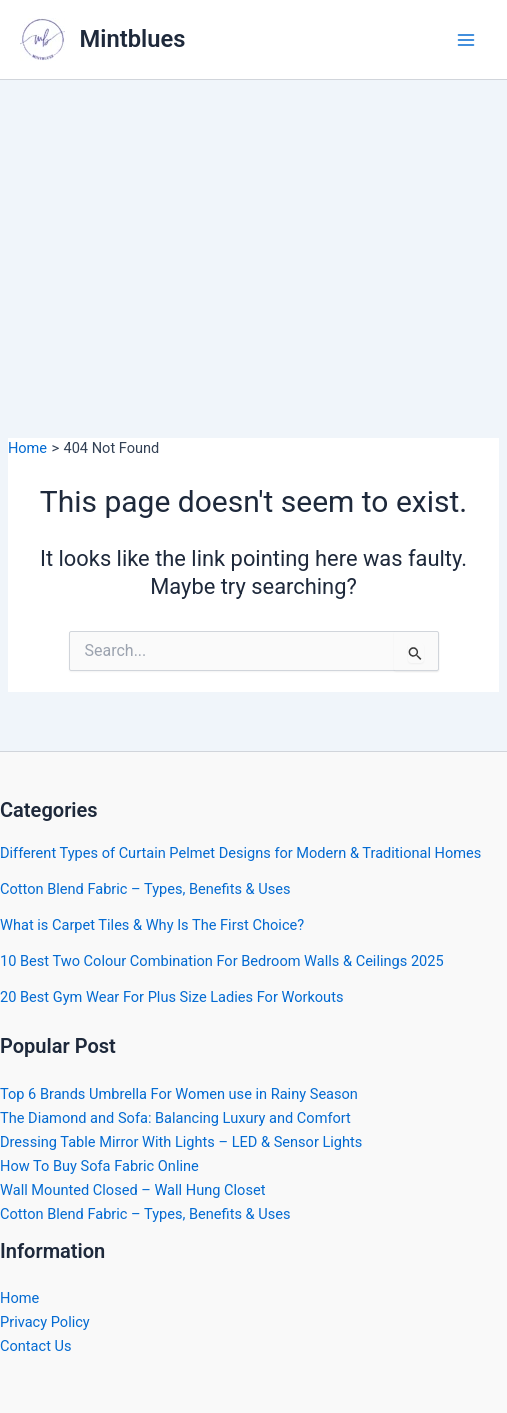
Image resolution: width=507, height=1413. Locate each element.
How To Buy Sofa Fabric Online (99, 1166)
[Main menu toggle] (466, 40)
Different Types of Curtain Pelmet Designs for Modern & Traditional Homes (240, 853)
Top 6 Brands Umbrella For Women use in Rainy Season (179, 1094)
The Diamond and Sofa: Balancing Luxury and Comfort (175, 1118)
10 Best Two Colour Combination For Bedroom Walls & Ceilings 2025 (222, 961)
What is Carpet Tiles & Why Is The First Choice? (152, 925)
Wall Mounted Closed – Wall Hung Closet (132, 1190)
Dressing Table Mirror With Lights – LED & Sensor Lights (181, 1142)
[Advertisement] (253, 230)
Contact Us (36, 1346)
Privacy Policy (45, 1322)
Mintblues (133, 39)
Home (19, 1298)
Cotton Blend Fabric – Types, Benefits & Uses (145, 889)
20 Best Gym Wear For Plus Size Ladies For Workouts (171, 997)
